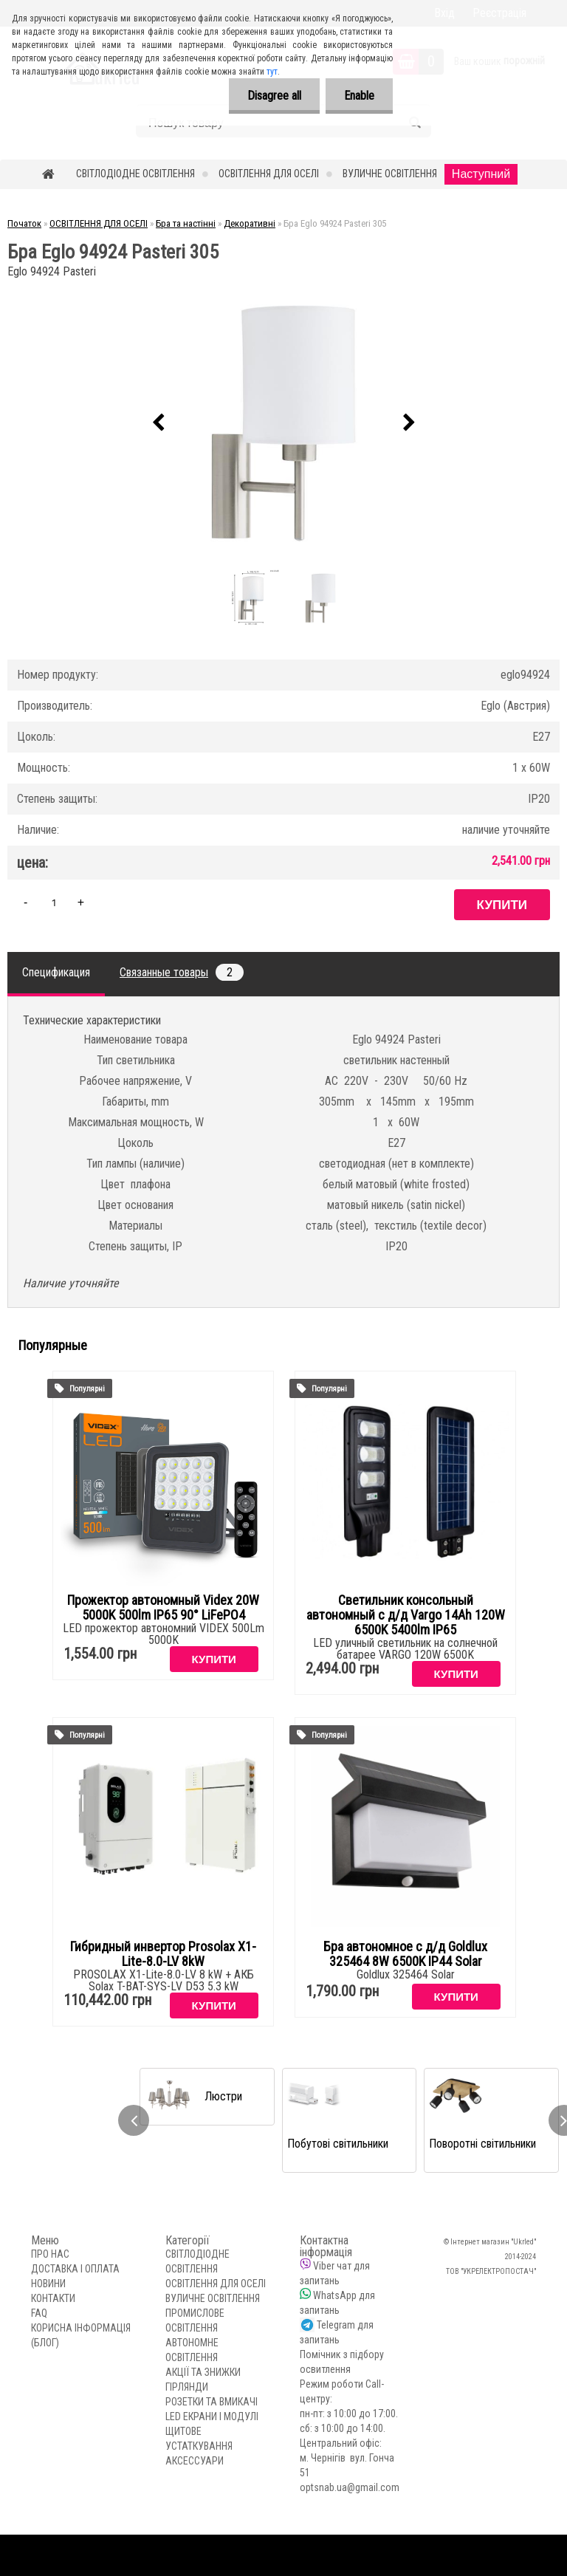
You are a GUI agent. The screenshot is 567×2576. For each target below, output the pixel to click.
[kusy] (54, 902)
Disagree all (274, 96)
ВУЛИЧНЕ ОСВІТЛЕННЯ (390, 173)
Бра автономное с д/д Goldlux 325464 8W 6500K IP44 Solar (405, 1954)
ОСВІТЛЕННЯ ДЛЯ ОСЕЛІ (269, 173)
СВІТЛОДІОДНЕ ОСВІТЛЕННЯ (135, 173)
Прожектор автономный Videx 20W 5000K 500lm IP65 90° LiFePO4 (163, 1608)
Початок (24, 223)
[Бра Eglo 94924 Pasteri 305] (283, 423)
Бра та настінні (186, 223)
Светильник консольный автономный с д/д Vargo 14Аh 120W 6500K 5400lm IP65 (405, 1615)
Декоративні (249, 223)
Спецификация (56, 972)
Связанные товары (182, 972)
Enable (359, 96)
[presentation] (157, 423)
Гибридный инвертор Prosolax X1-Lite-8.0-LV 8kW (163, 1954)
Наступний (481, 174)
